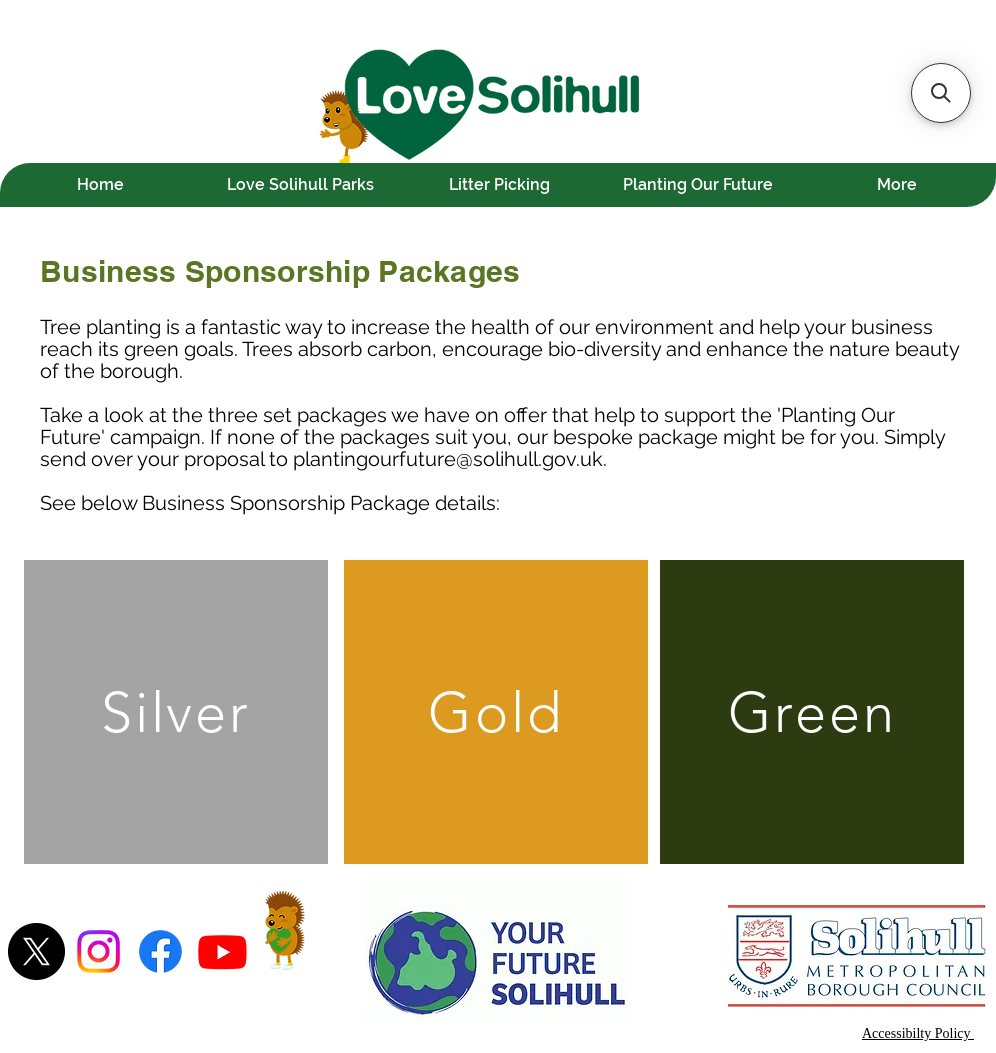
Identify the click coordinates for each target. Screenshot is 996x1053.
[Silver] (176, 712)
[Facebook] (160, 951)
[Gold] (496, 712)
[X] (36, 951)
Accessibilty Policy (918, 1033)
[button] (941, 93)
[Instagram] (98, 951)
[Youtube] (222, 951)
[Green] (812, 712)
